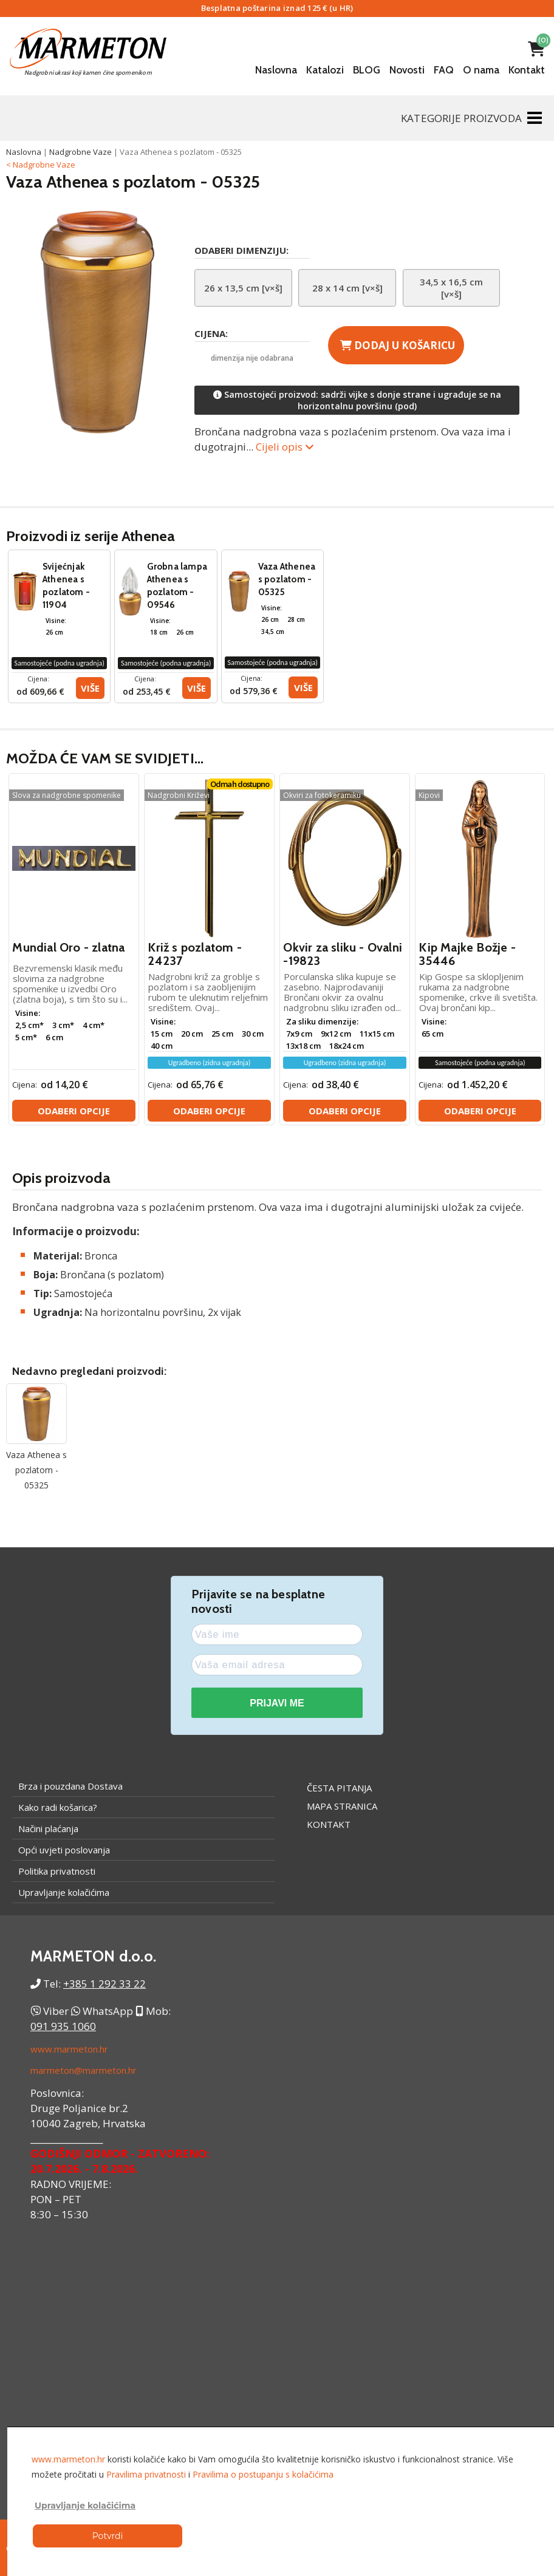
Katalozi (325, 70)
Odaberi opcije (74, 1111)
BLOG (366, 70)
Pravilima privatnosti (146, 2474)
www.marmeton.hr (69, 2049)
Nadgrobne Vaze (80, 151)
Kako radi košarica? (57, 1807)
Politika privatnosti (56, 1871)
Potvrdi (107, 2535)
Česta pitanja (339, 1788)
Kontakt (526, 70)
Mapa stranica (342, 1806)
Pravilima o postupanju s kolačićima (263, 2474)
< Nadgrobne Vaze (40, 164)
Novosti (407, 70)
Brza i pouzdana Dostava (70, 1786)
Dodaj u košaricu (397, 345)
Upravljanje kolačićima (63, 1892)
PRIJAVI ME (277, 1703)
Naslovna (276, 70)
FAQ (444, 70)
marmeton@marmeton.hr (83, 2070)
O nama (481, 70)
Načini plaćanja (48, 1828)
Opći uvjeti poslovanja (64, 1850)
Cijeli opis (285, 447)
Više (90, 688)
